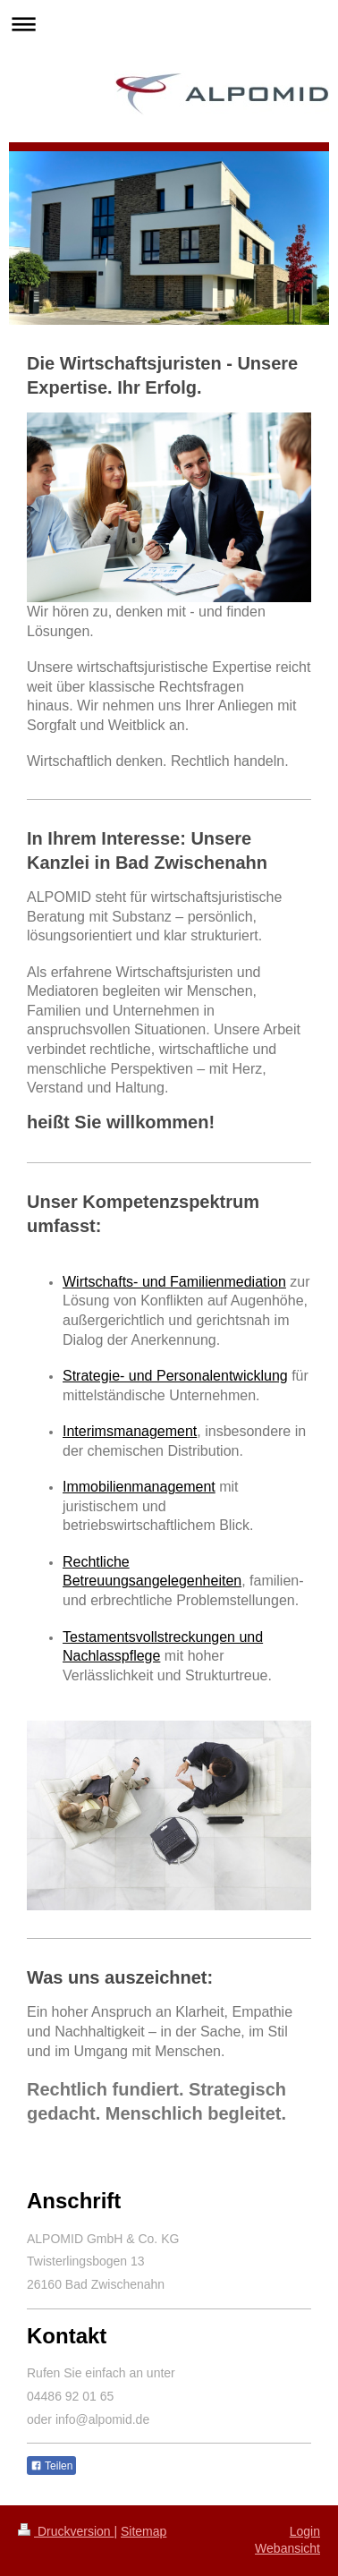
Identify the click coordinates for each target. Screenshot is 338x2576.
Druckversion (66, 2531)
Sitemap (143, 2531)
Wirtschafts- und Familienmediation (174, 1281)
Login (305, 2531)
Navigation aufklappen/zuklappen (169, 23)
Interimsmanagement (130, 1431)
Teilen (51, 2466)
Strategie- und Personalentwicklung (175, 1375)
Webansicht (287, 2548)
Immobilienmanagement (139, 1486)
